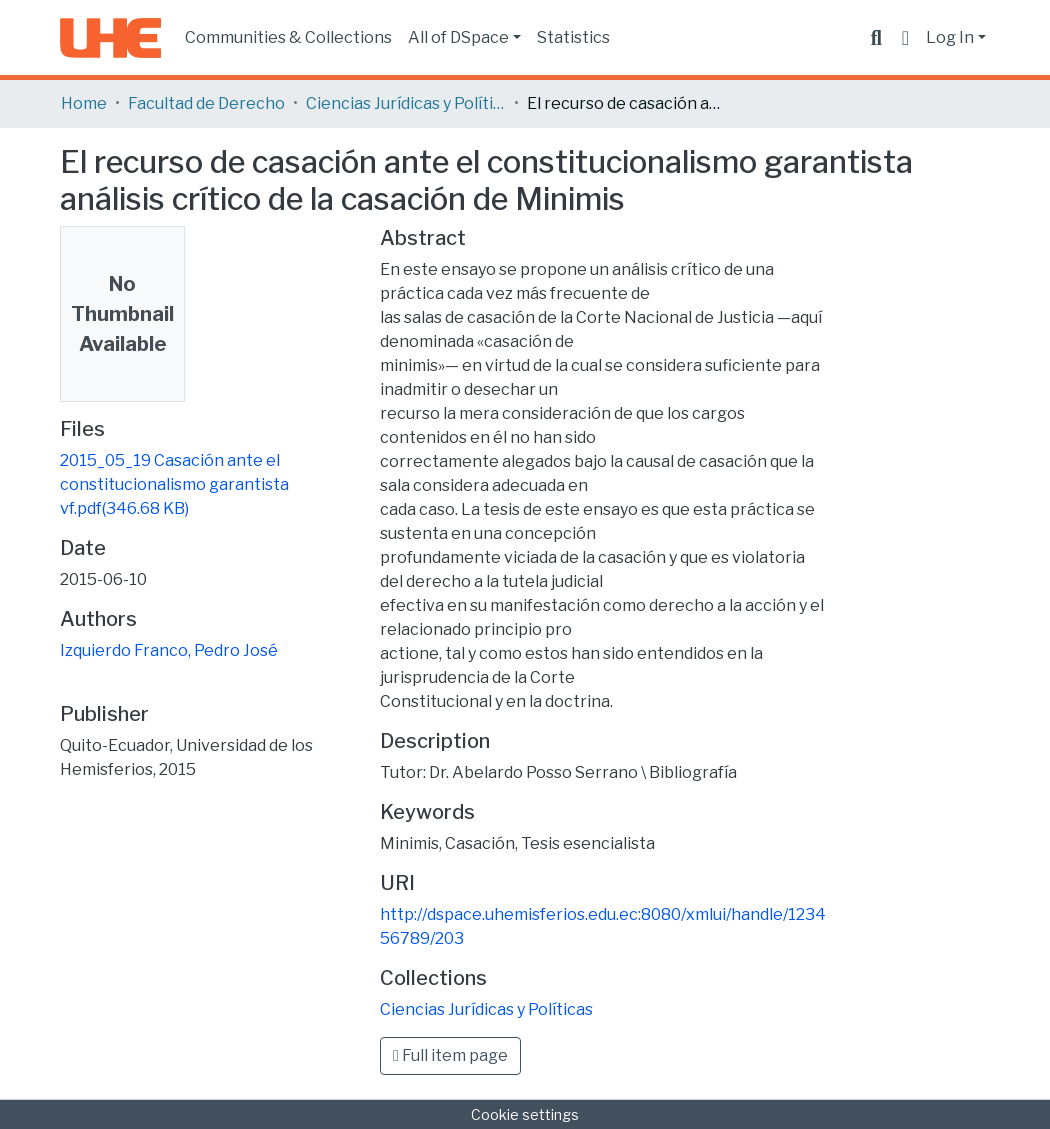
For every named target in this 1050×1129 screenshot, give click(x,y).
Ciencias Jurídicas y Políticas (406, 103)
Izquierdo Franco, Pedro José (169, 650)
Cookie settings (525, 1114)
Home (84, 103)
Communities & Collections (288, 37)
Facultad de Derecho (206, 103)
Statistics (573, 37)
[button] (905, 38)
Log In (950, 37)
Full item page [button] (450, 1055)
